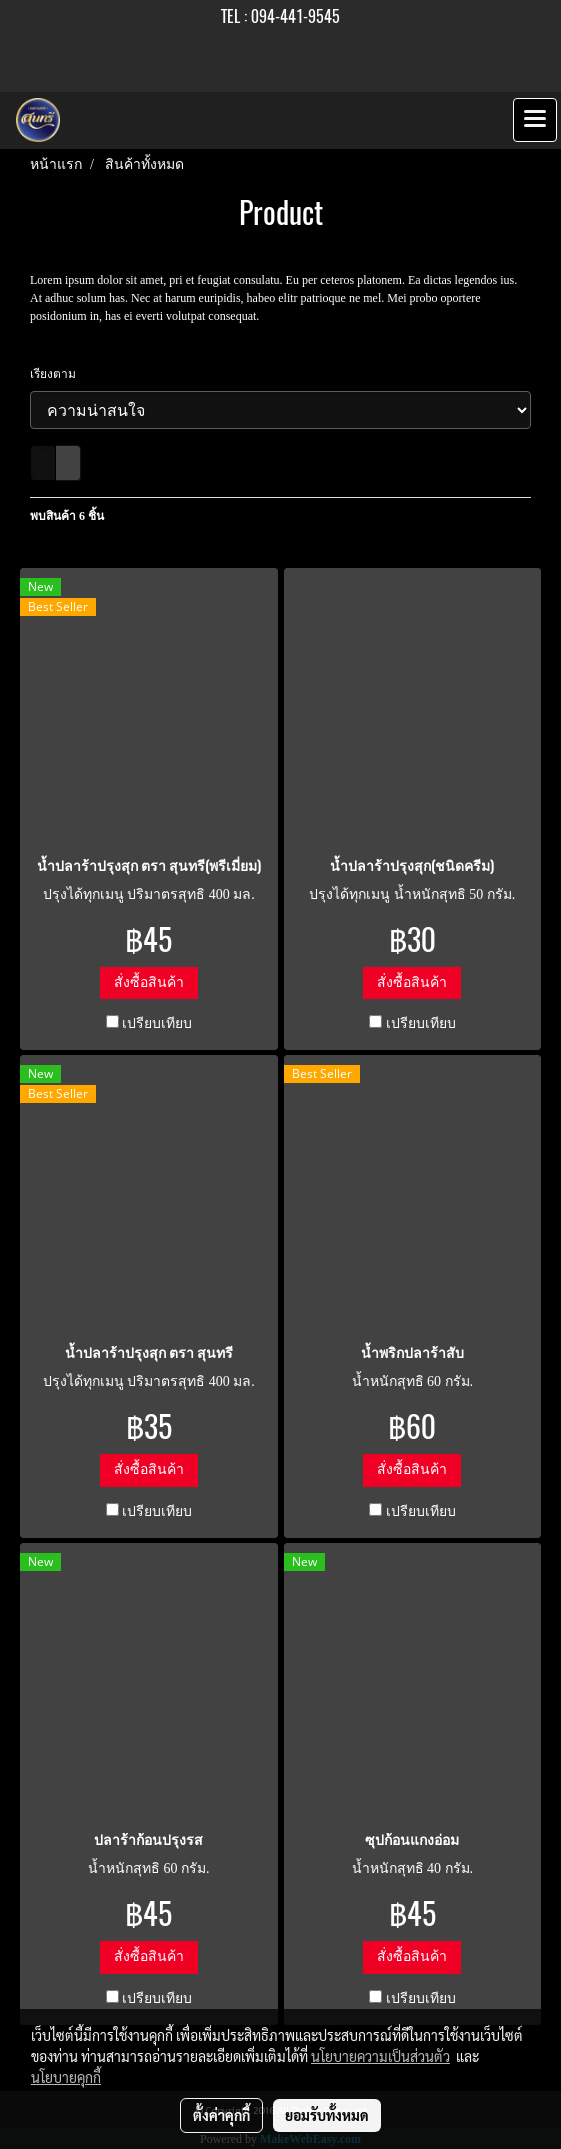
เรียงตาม (57, 374)
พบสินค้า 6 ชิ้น (67, 516)
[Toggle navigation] (535, 120)
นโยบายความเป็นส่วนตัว (380, 2056)
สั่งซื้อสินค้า (149, 982)
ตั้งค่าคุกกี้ (221, 2115)
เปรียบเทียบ (157, 1023)
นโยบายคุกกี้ (66, 2077)
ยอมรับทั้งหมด (327, 2115)
